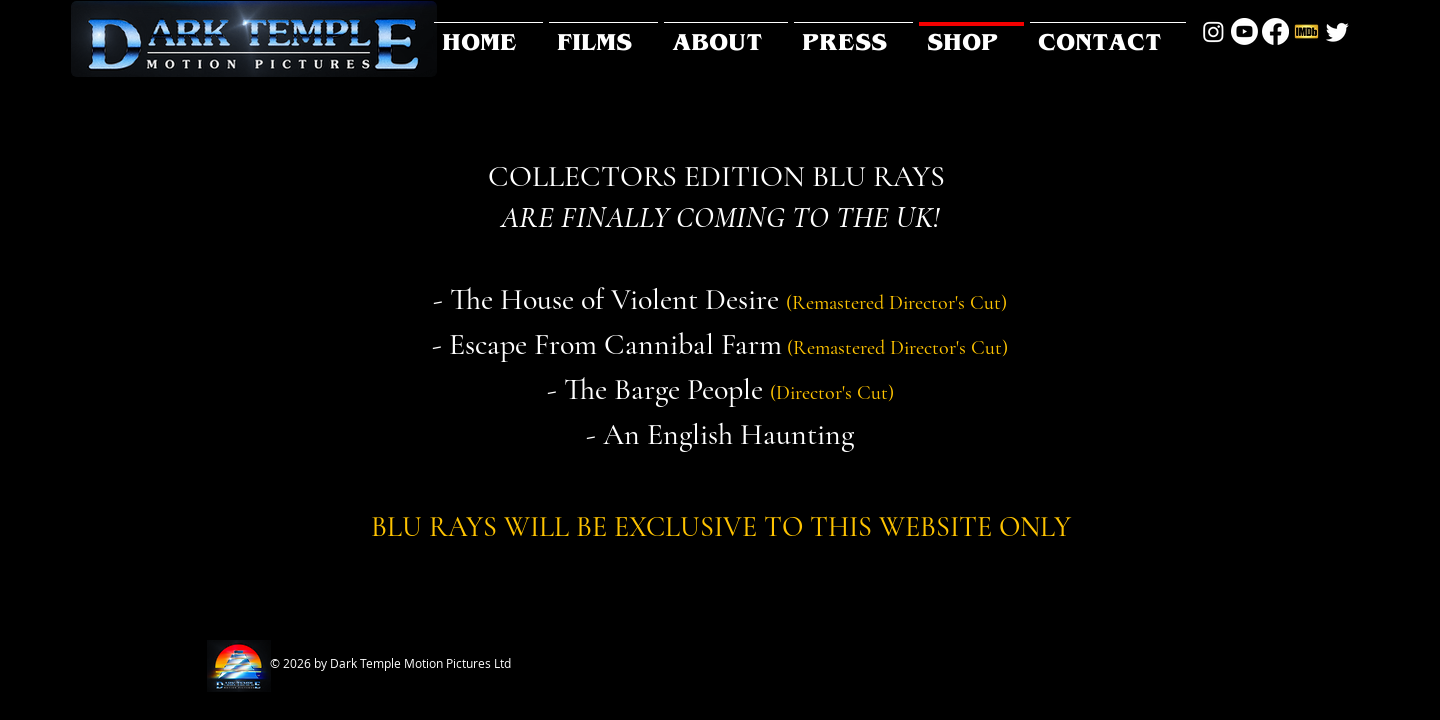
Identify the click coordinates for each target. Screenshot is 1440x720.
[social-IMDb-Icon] (1306, 31)
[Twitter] (1337, 31)
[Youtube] (1244, 31)
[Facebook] (1275, 31)
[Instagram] (1213, 31)
